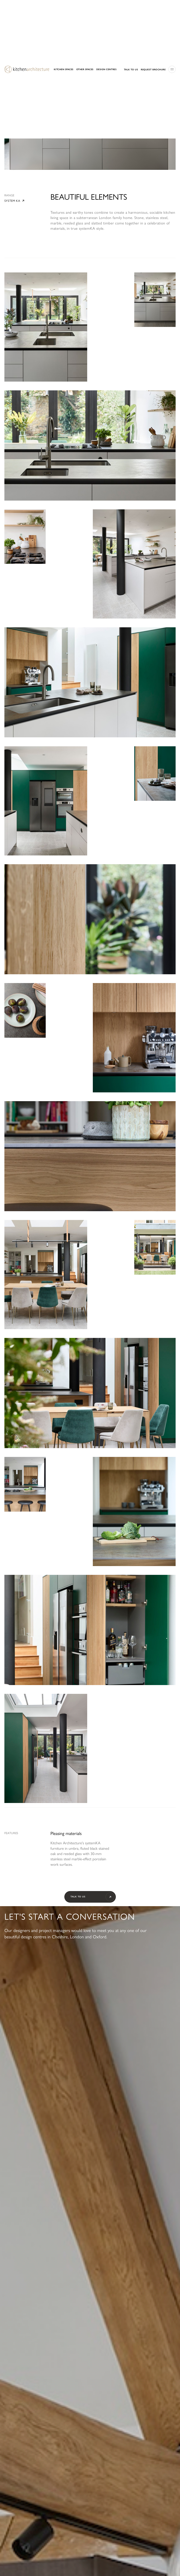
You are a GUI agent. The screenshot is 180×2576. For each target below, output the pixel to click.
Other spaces (85, 69)
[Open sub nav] (171, 69)
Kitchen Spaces (63, 69)
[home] (26, 69)
